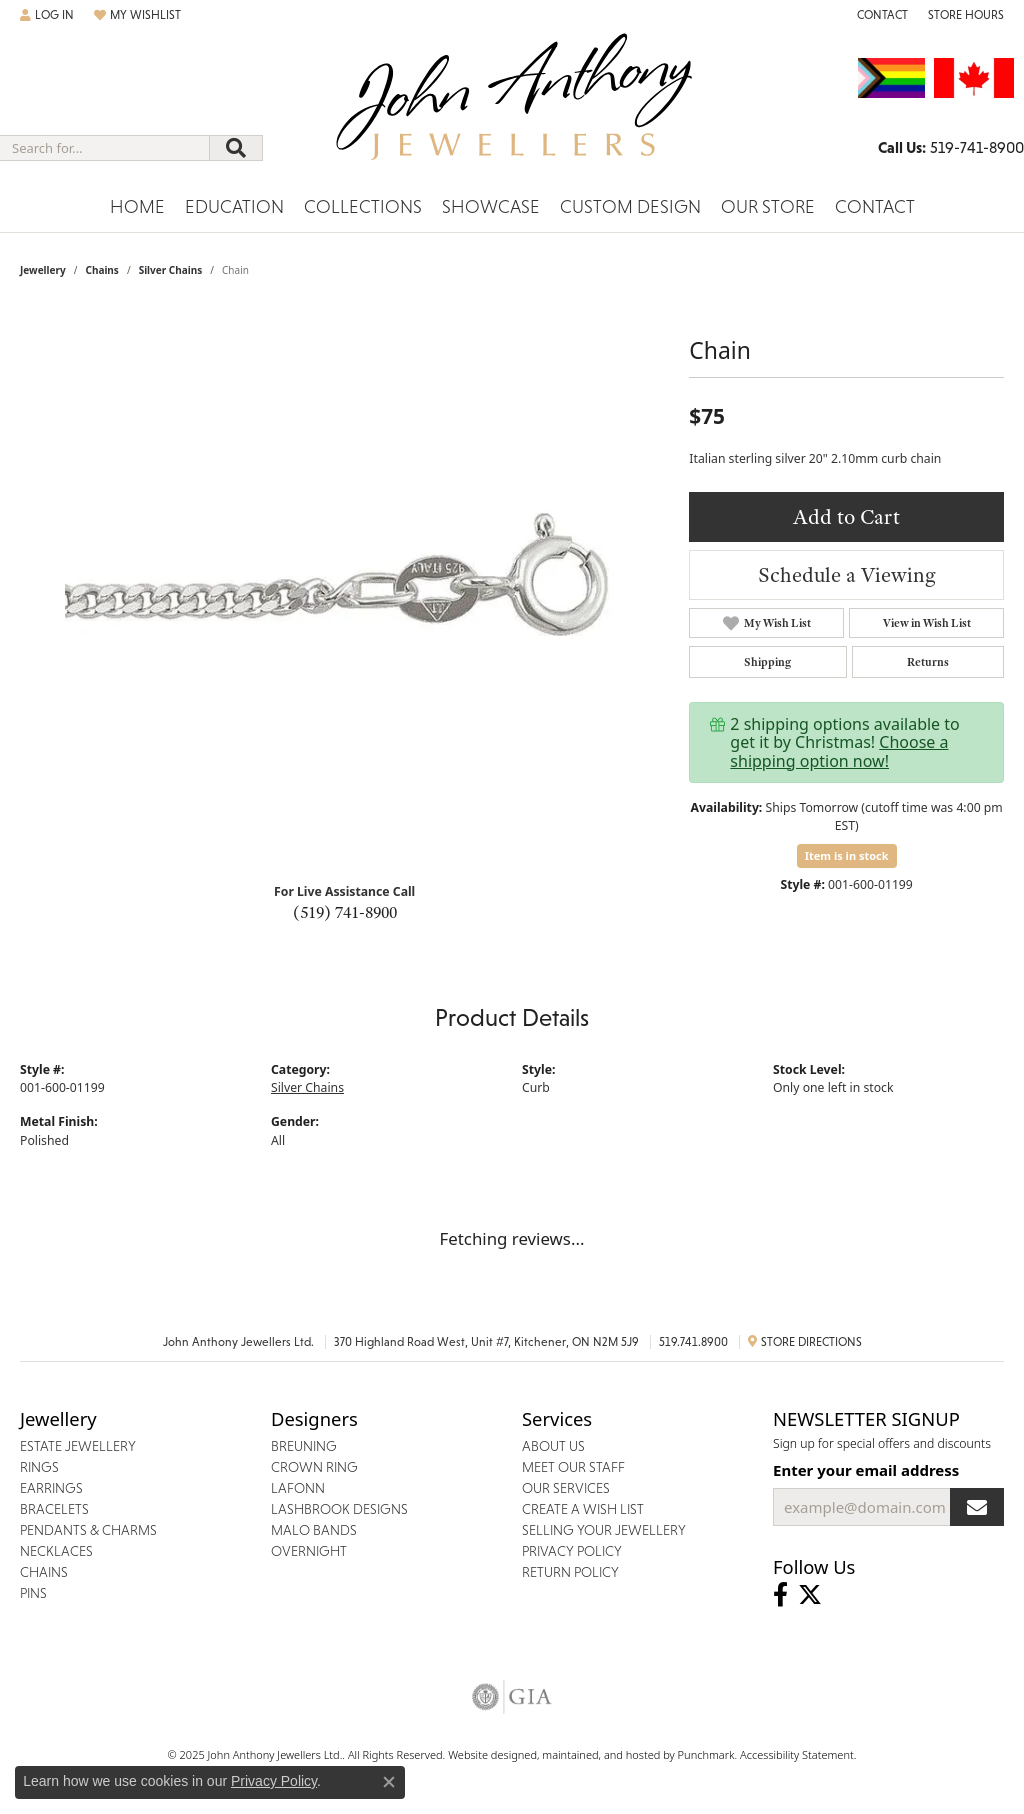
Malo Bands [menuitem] (314, 1530)
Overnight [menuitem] (309, 1551)
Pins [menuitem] (33, 1593)
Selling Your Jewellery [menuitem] (604, 1530)
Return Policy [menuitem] (570, 1572)
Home (137, 206)
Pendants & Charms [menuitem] (88, 1530)
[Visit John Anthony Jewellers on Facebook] (780, 1595)
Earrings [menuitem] (51, 1488)
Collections (363, 206)
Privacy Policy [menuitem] (572, 1551)
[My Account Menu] (47, 15)
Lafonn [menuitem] (298, 1488)
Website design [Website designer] (486, 1754)
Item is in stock (847, 855)
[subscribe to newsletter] (977, 1507)
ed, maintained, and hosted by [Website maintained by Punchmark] (600, 1754)
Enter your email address (866, 1470)
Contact (875, 206)
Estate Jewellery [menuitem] (78, 1446)
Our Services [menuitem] (566, 1488)
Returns (928, 662)
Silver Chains (171, 270)
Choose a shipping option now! (839, 751)
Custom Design (630, 206)
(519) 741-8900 (345, 912)
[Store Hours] (966, 15)
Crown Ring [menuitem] (314, 1467)
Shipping (767, 662)
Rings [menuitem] (39, 1467)
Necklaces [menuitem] (56, 1551)
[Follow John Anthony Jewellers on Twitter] (810, 1595)
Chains (101, 270)
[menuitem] (512, 1697)
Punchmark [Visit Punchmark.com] (706, 1754)
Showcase (491, 206)
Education (234, 206)
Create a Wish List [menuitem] (583, 1509)
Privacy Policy (274, 1781)
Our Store (768, 206)
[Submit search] (236, 148)
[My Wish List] (137, 15)
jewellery (43, 270)
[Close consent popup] (389, 1782)
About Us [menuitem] (553, 1446)
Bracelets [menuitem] (54, 1509)
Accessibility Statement (797, 1754)
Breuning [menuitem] (304, 1446)
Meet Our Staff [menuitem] (573, 1467)
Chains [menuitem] (44, 1572)
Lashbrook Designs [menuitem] (339, 1509)
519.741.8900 (693, 1342)
